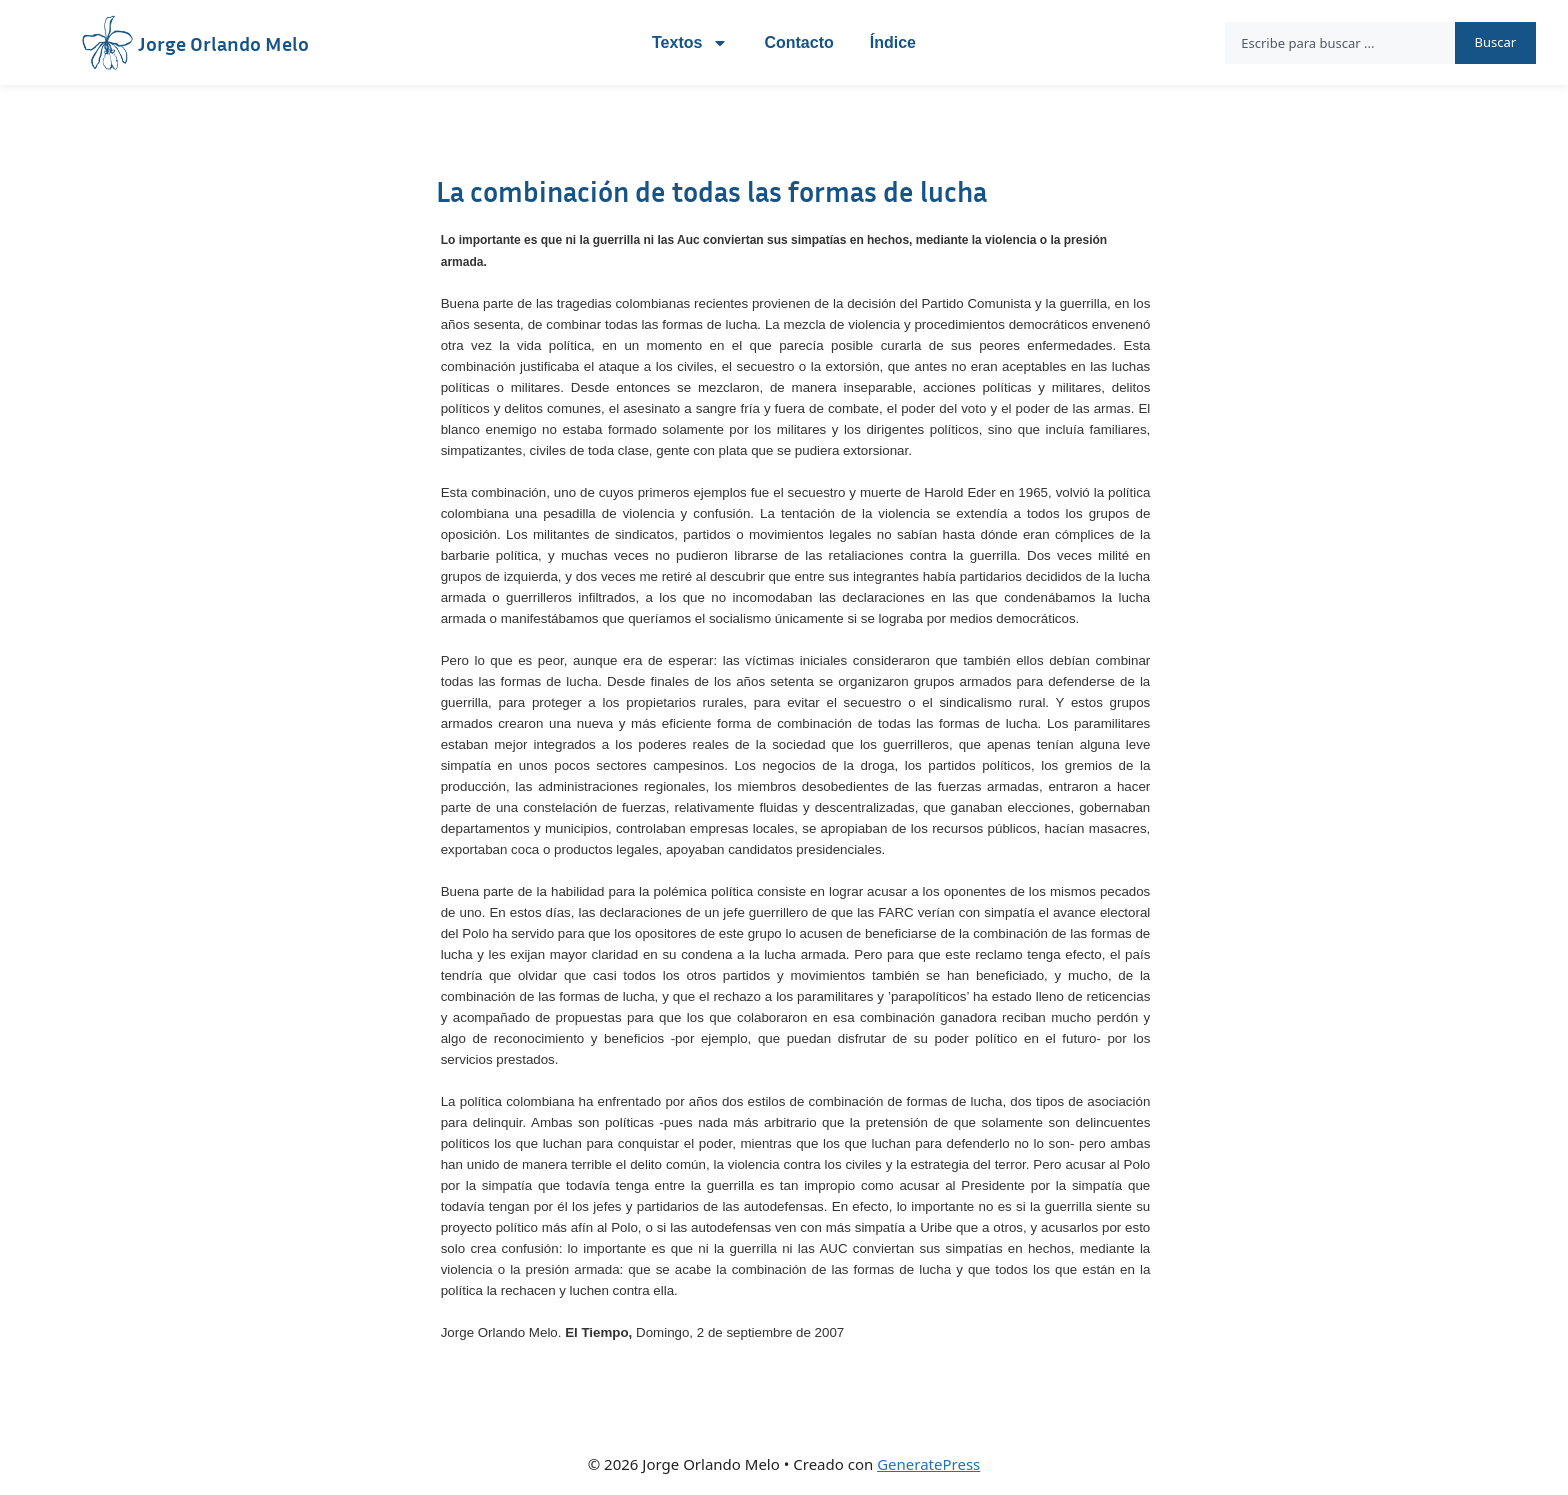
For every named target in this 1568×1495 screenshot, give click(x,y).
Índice (893, 42)
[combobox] (1339, 43)
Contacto (798, 42)
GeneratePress (928, 1464)
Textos (690, 43)
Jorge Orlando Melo (223, 43)
